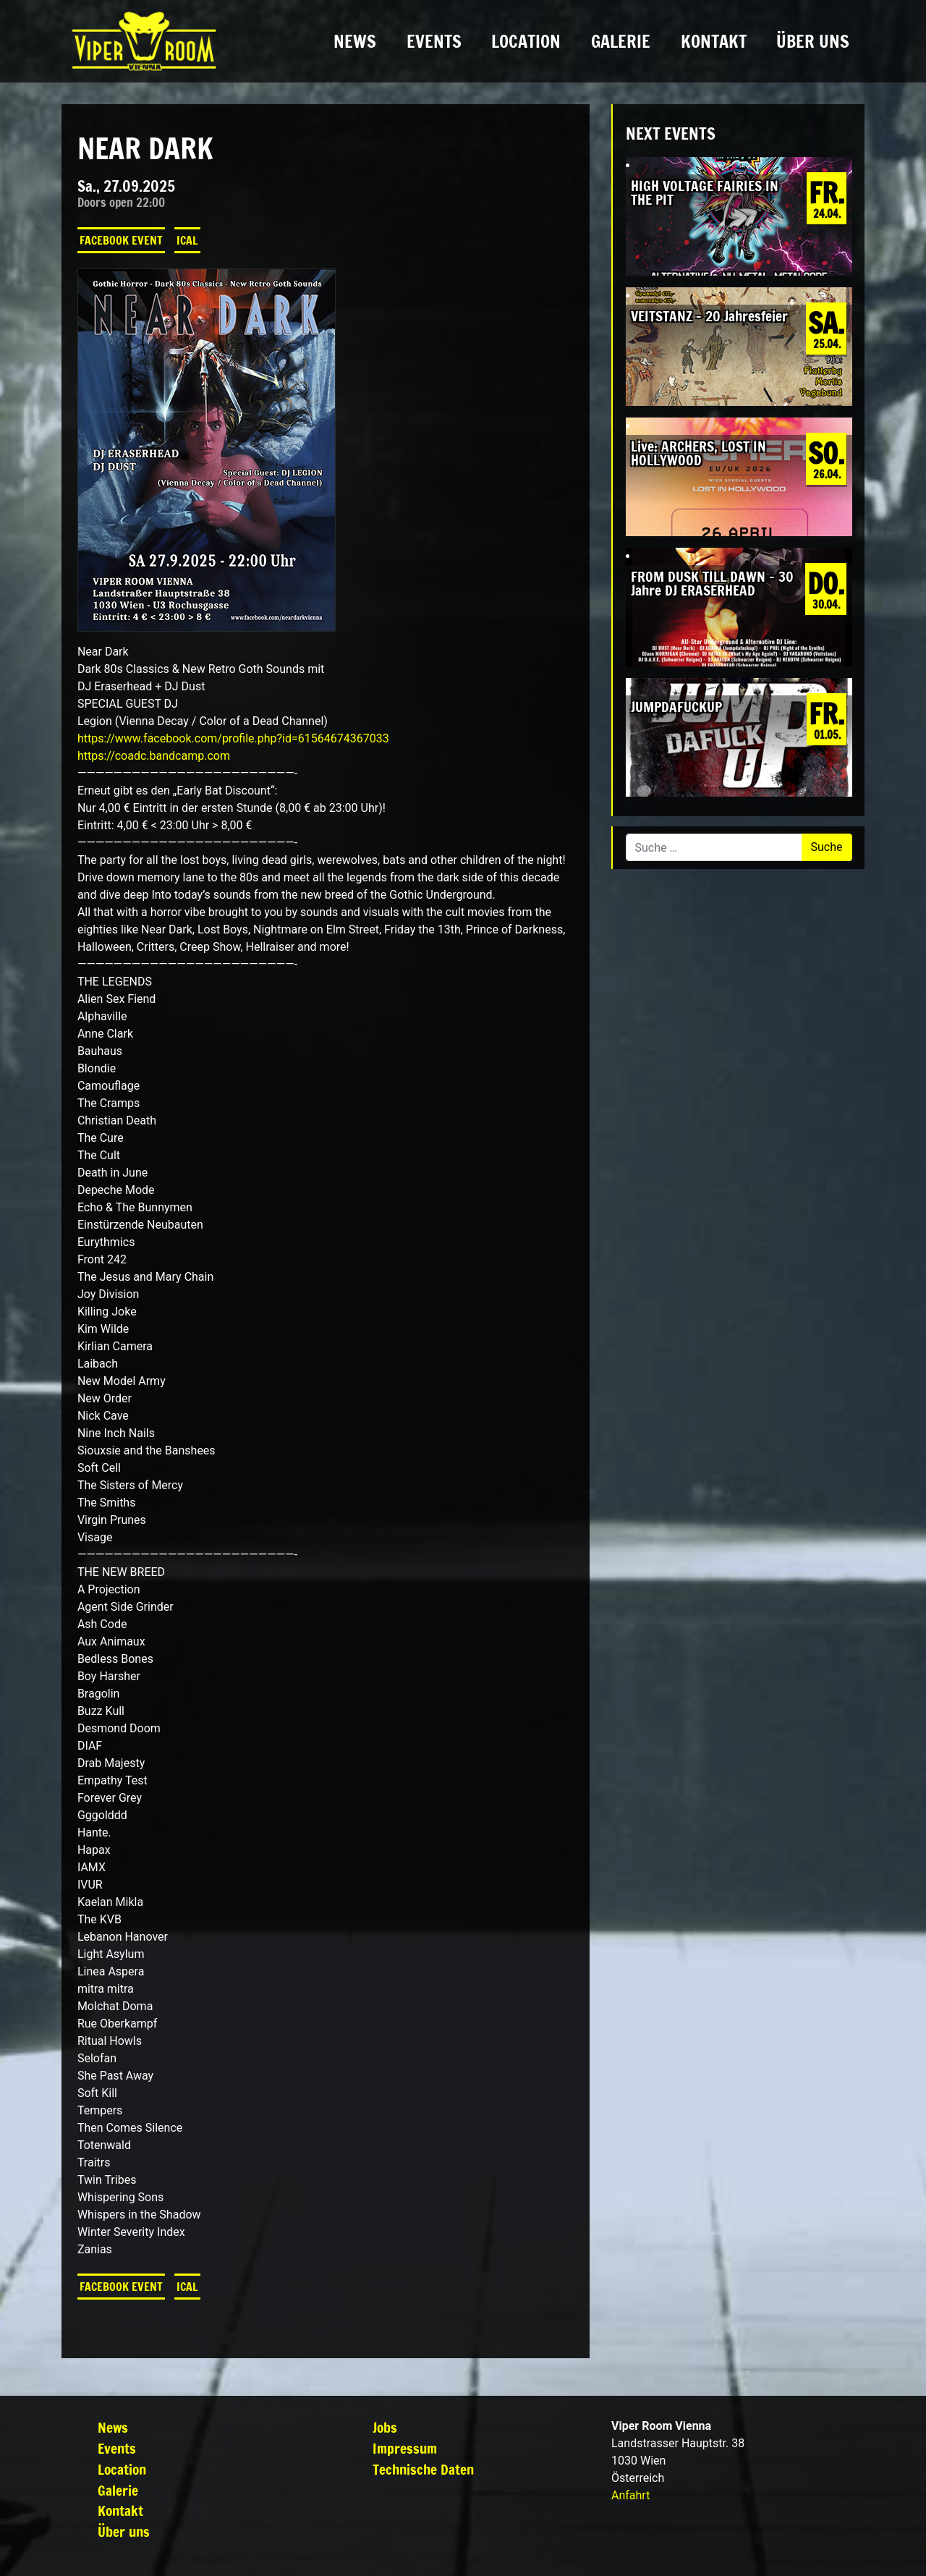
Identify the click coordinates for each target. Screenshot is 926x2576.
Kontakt (714, 41)
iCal (187, 240)
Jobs (385, 2427)
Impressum (405, 2448)
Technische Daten (423, 2469)
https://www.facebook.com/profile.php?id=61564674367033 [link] (233, 738)
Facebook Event (121, 240)
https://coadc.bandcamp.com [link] (153, 756)
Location (526, 41)
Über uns (812, 41)
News (355, 41)
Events (434, 41)
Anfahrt (630, 2495)
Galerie (620, 41)
